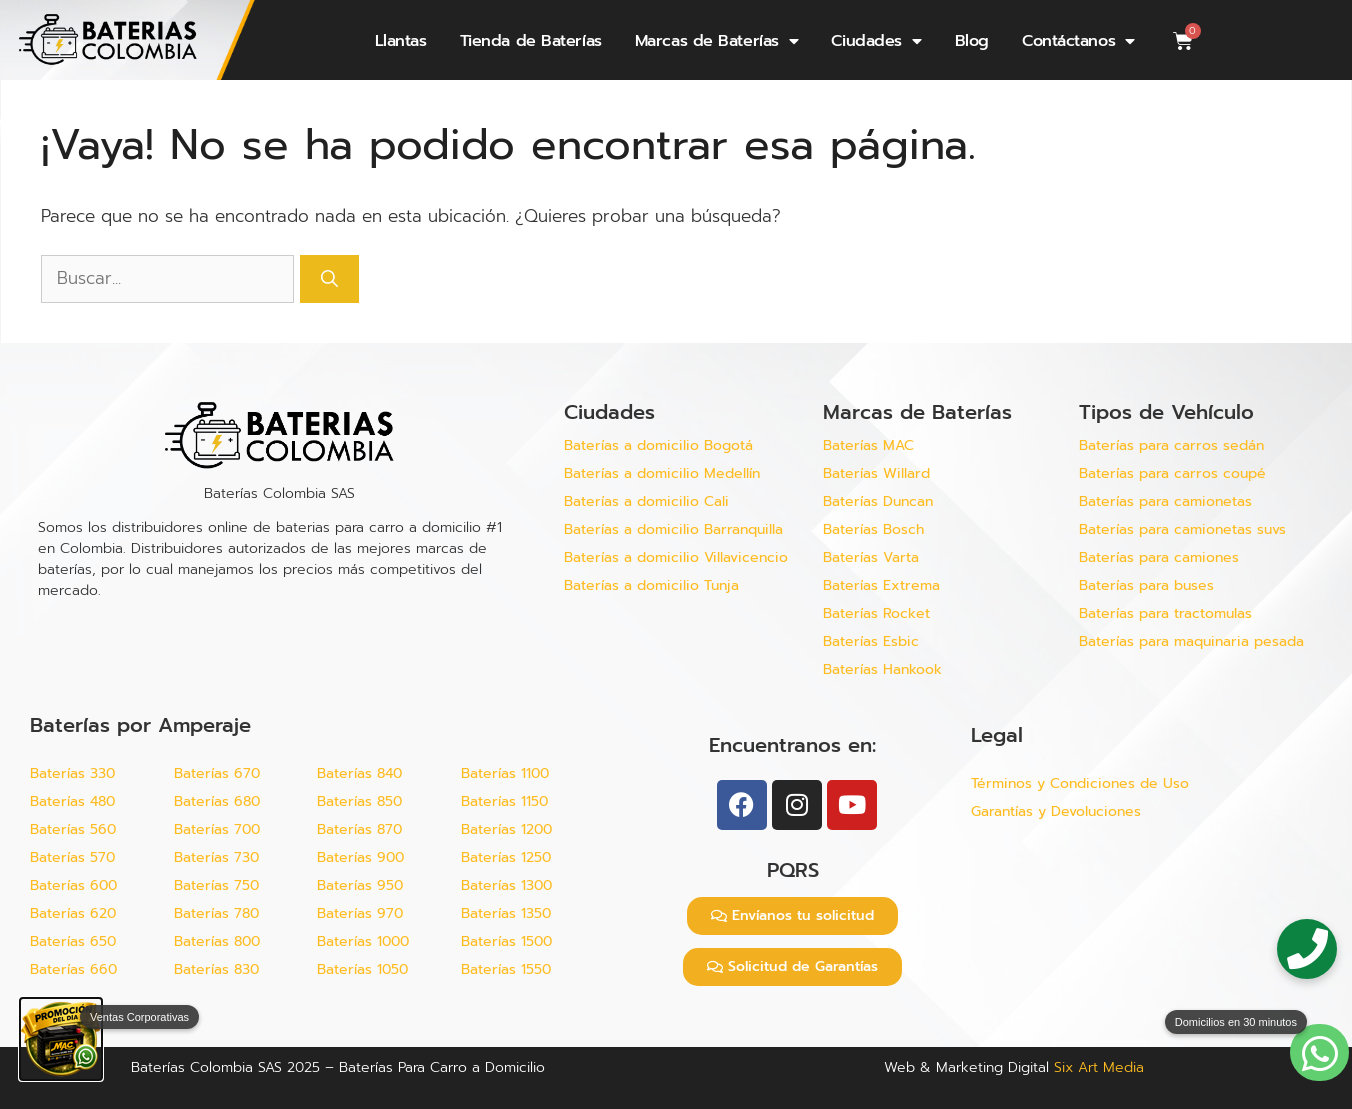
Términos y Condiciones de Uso (1080, 783)
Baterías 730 (216, 857)
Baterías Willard (876, 473)
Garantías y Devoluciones (1056, 811)
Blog (972, 41)
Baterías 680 (217, 801)
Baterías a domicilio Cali (646, 501)
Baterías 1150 (504, 801)
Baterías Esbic (873, 641)
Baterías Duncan (878, 501)
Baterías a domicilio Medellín (662, 473)
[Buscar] (329, 279)
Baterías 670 (217, 773)
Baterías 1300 (506, 885)
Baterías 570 (72, 857)
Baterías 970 (360, 913)
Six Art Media (1099, 1067)
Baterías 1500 (506, 941)
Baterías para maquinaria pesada (1191, 641)
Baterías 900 (360, 857)
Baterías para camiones (1159, 557)
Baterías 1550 (506, 969)
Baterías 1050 (362, 969)
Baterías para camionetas (1165, 501)
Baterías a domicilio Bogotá (658, 445)
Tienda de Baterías (531, 41)
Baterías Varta (871, 557)
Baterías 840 (359, 773)
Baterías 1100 (505, 773)
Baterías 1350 (506, 913)
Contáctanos (1078, 41)
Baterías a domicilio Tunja (651, 585)
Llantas (401, 41)
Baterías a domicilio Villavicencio (676, 557)
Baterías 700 (217, 829)
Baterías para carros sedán (1171, 445)
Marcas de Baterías (716, 41)
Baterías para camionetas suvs (1182, 529)
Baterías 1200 (506, 829)
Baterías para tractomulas (1165, 613)
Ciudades (876, 41)
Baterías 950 (360, 885)
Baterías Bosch (873, 529)
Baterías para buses (1146, 585)
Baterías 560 (73, 829)
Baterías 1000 (363, 941)
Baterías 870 (359, 829)
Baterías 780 (216, 913)
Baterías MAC (868, 445)
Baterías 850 (359, 801)
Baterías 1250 (506, 857)
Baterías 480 (72, 801)
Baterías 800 (217, 941)
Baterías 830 (216, 969)
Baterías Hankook (882, 669)
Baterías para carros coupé (1172, 473)
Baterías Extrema (881, 585)
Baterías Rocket (876, 613)
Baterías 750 (216, 885)
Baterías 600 (73, 885)
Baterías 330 (72, 773)
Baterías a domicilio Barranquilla (673, 529)
